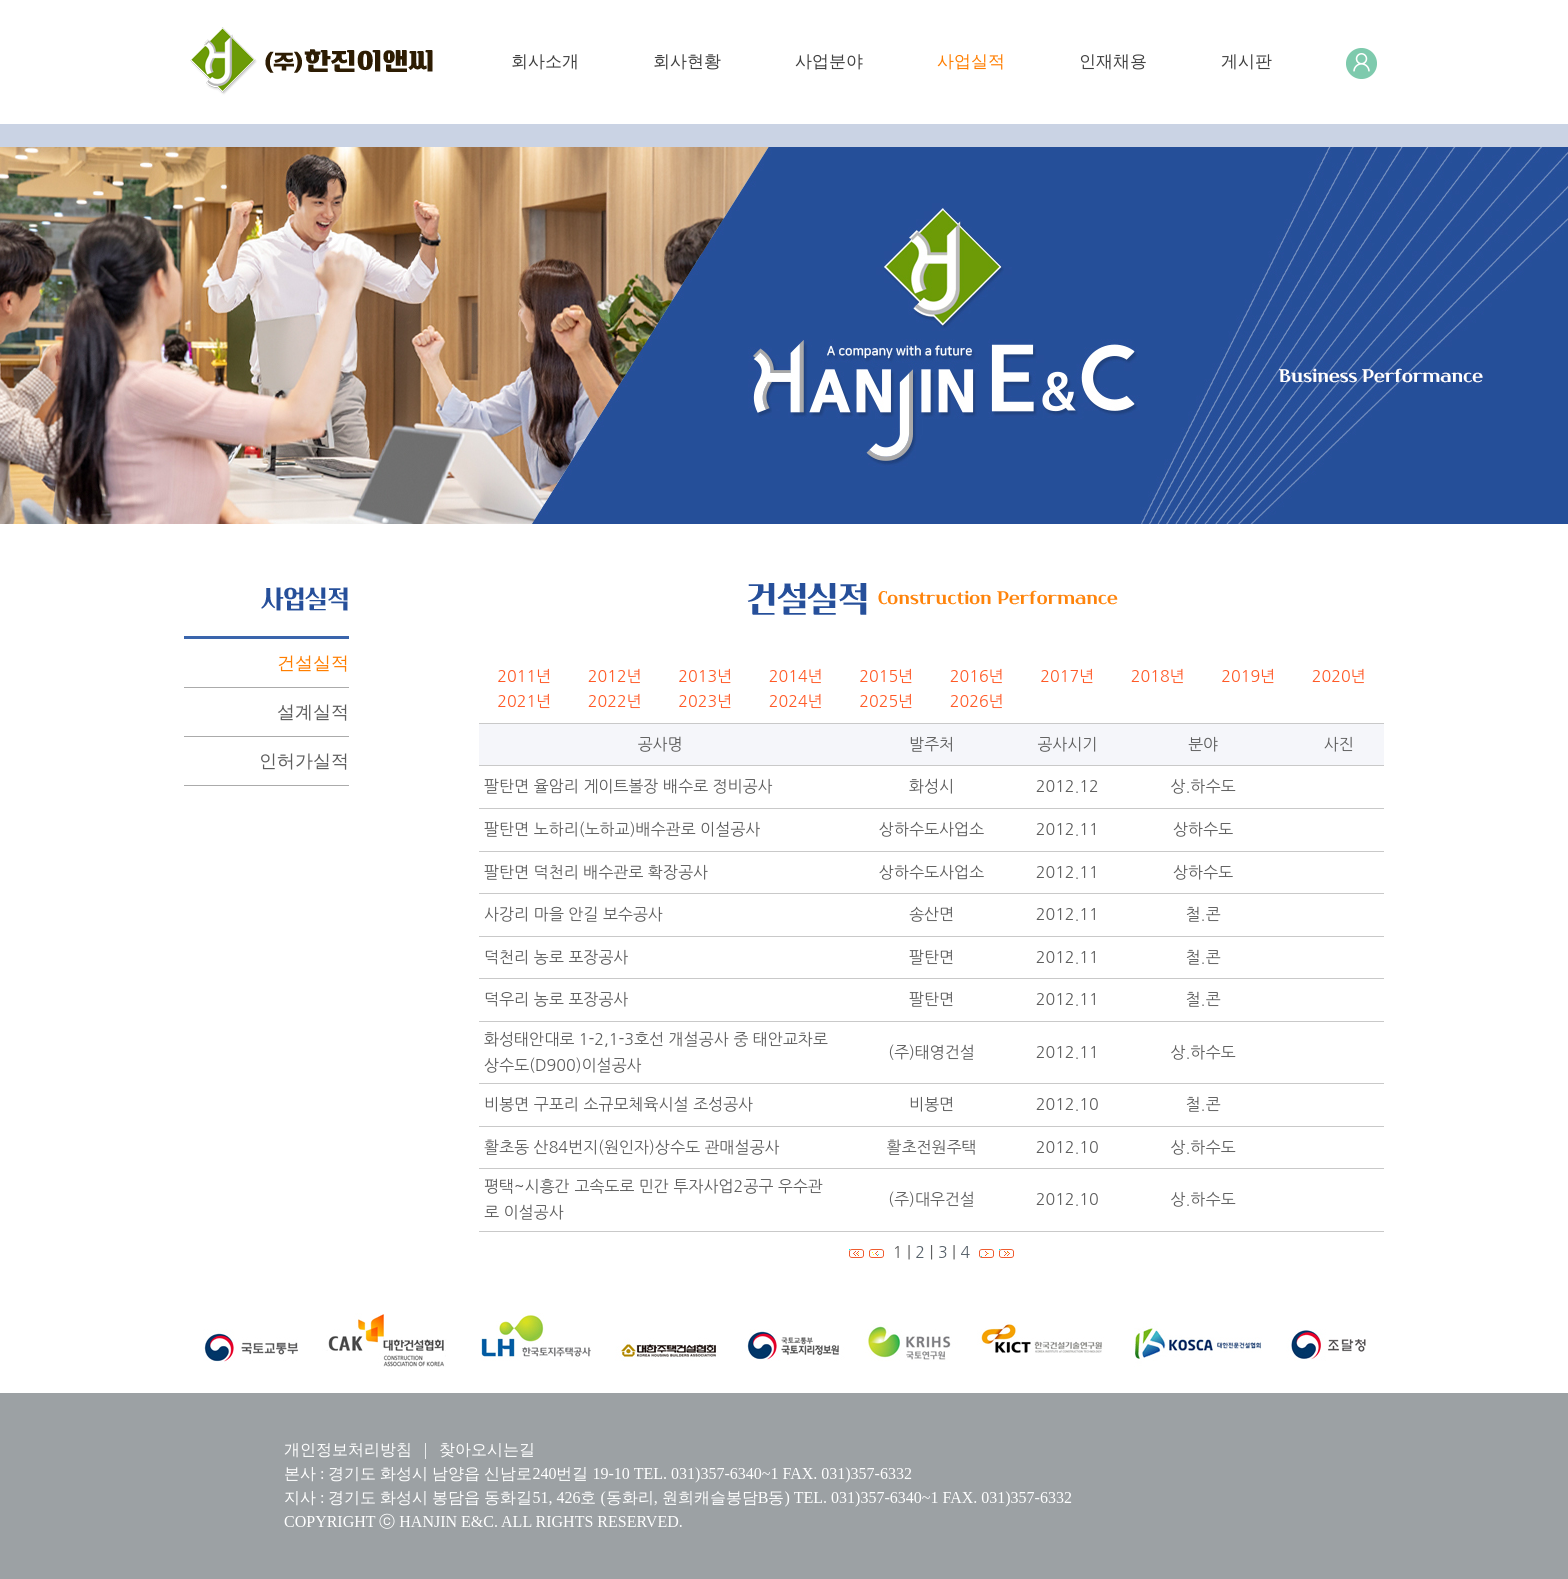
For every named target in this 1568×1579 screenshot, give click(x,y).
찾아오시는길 (487, 1449)
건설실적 (313, 663)
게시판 (1246, 61)
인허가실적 (304, 761)
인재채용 (1113, 61)
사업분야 (829, 61)
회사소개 (545, 61)
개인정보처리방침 (348, 1449)
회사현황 (687, 61)
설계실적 (313, 712)
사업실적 (971, 61)
